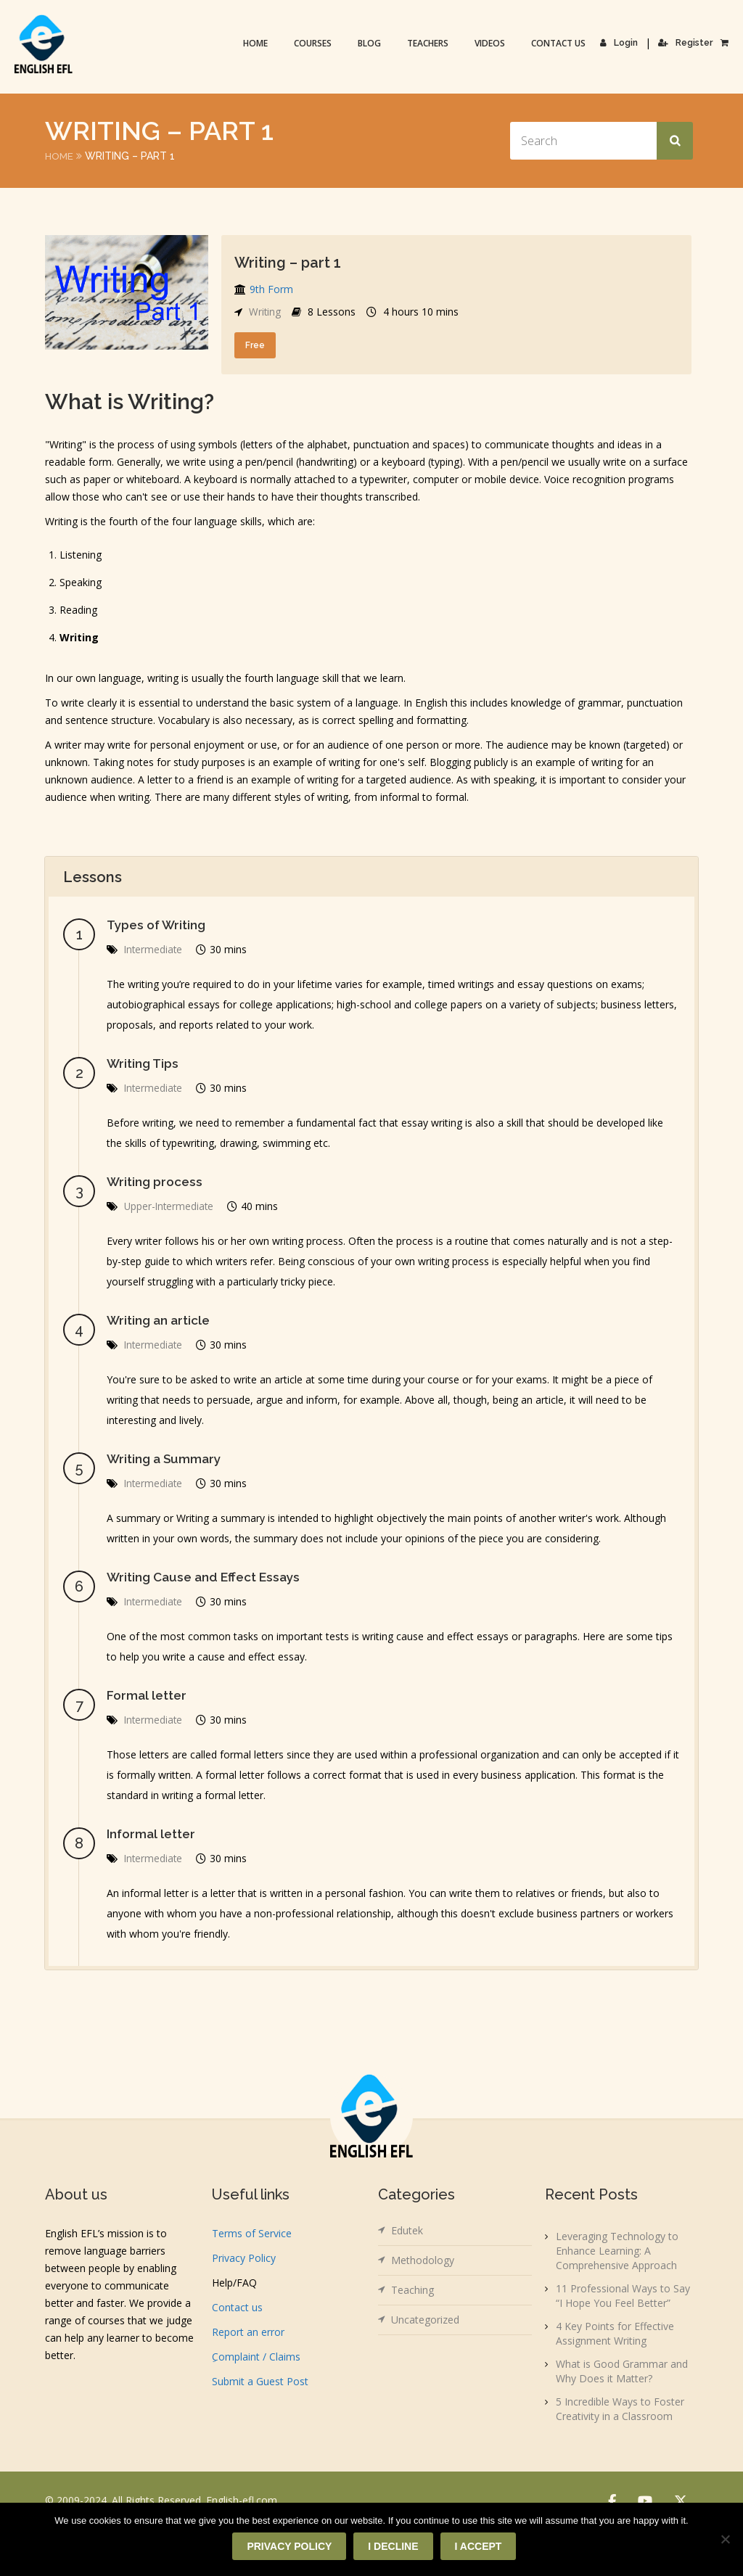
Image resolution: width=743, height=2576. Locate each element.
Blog (370, 43)
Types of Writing (159, 924)
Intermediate (154, 949)
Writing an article (160, 1320)
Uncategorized (425, 2319)
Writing (265, 311)
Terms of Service (252, 2233)
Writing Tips (144, 1063)
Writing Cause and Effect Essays (207, 1576)
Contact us (559, 43)
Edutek (407, 2230)
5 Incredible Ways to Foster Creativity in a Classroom (620, 2409)
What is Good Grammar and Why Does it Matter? (622, 2371)
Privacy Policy (244, 2258)
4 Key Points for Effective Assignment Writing (615, 2333)
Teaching (412, 2290)
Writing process (156, 1181)
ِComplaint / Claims (256, 2356)
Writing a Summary (166, 1458)
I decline (394, 2547)
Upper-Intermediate (170, 1206)
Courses (313, 43)
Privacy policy (289, 2547)
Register (686, 43)
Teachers (428, 43)
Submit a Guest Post (260, 2381)
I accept (479, 2547)
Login (620, 43)
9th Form (271, 289)
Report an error (248, 2332)
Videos (490, 43)
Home (256, 43)
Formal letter (148, 1695)
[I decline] (725, 2539)
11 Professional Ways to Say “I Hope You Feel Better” (623, 2295)
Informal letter (152, 1833)
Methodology (422, 2260)
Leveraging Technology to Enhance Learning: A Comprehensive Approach (617, 2250)
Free (255, 345)
